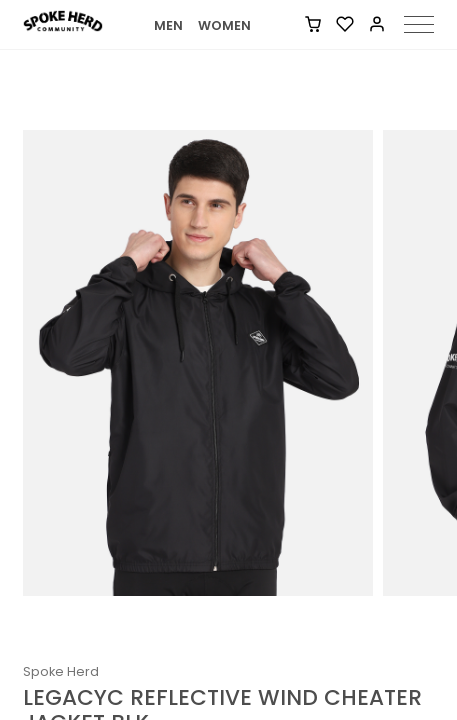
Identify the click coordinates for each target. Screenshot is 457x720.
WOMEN (224, 25)
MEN (168, 25)
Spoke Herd (61, 671)
